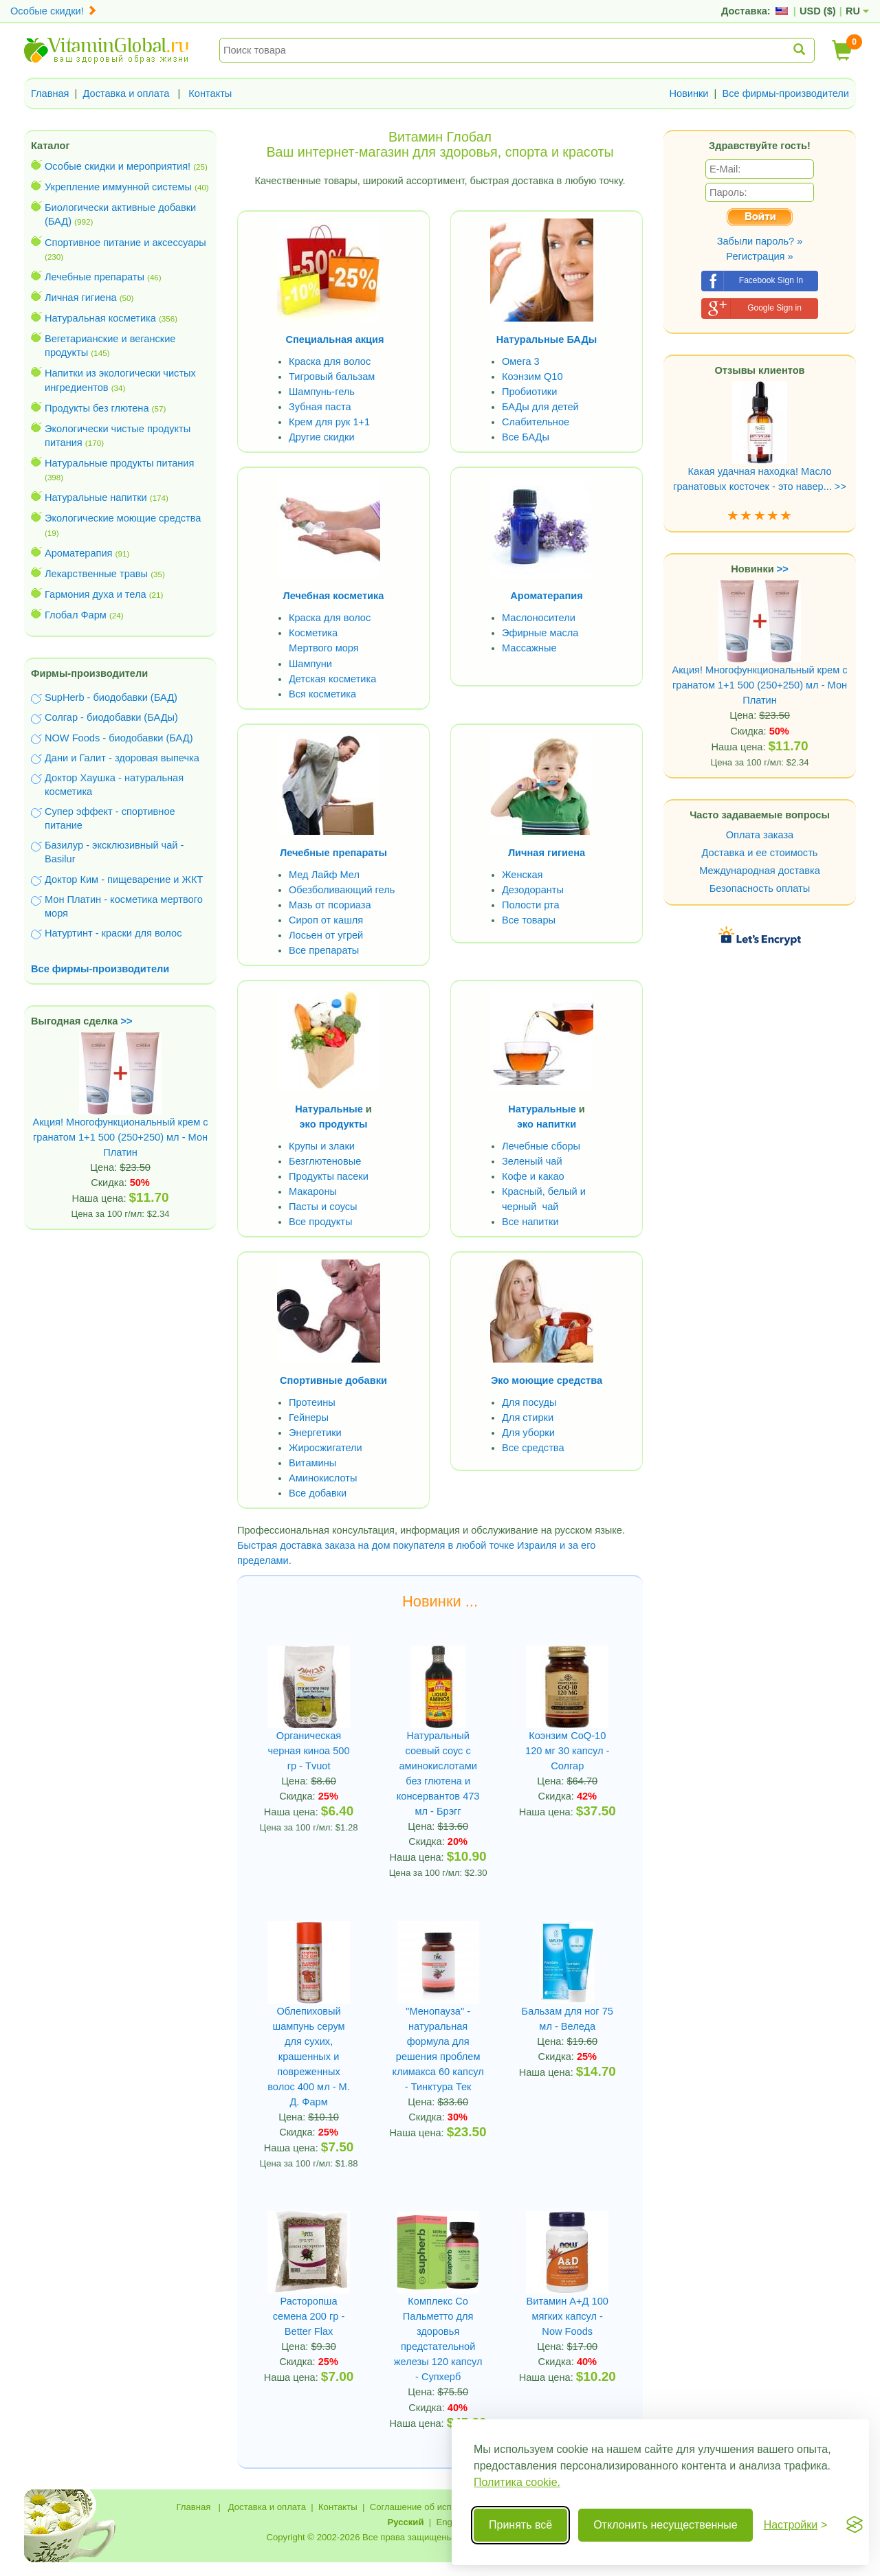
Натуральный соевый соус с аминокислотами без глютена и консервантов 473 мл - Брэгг (438, 1773)
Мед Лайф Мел (324, 874)
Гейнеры (309, 1417)
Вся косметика (322, 693)
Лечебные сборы (541, 1146)
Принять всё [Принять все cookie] (520, 2525)
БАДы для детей (540, 406)
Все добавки (317, 1493)
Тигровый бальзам (332, 376)
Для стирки (527, 1417)
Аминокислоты (323, 1477)
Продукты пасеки (328, 1176)
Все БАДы (525, 437)
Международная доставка (759, 870)
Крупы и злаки (322, 1146)
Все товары (529, 920)
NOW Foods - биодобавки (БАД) (119, 737)
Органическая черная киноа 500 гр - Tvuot (309, 1750)
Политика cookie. (517, 2482)
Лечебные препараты (94, 276)
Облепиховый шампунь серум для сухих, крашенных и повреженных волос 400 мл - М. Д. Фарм (308, 2056)
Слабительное (535, 421)
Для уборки (528, 1432)
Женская (522, 874)
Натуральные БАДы (546, 339)
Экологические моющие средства (123, 518)
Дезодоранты (533, 889)
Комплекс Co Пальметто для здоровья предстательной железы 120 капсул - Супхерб (438, 2339)
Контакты (210, 93)
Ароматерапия (79, 553)
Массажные (529, 647)
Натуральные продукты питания (119, 463)
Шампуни (310, 663)
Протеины (312, 1402)
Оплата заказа (759, 834)
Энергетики (315, 1432)
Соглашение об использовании (435, 2507)
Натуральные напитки (96, 497)
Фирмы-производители (89, 673)
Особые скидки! (53, 10)
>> (127, 1021)
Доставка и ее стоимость (760, 852)
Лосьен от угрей (326, 935)
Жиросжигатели (325, 1447)
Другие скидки (322, 437)
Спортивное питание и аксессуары (125, 242)
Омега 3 (521, 361)
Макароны (313, 1191)
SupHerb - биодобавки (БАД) (111, 697)
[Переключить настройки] (796, 2525)
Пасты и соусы (323, 1206)
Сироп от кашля (326, 920)
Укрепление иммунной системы (118, 186)
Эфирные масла (540, 632)
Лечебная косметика (333, 595)
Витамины (312, 1462)
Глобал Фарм (76, 614)
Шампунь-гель (322, 391)
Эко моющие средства (546, 1380)
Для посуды (529, 1402)
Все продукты (320, 1221)
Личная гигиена (81, 297)
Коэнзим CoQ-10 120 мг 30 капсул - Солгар (567, 1750)
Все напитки (530, 1221)
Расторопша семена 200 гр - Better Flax (308, 2316)
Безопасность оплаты (760, 888)
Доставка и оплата (126, 93)
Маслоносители (538, 617)
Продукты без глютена (97, 408)
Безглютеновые (325, 1161)
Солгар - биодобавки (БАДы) (111, 717)
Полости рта (531, 904)
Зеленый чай (532, 1161)
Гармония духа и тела (95, 594)
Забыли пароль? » (760, 241)
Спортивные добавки (333, 1380)
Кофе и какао (533, 1176)
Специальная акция (335, 339)
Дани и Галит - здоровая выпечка (122, 757)
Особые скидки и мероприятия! (117, 166)
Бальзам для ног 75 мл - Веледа (567, 2019)
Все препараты (324, 950)
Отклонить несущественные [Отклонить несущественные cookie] (665, 2525)
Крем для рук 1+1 (329, 421)
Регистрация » (759, 256)
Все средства (533, 1447)
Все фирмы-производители (785, 93)
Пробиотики (529, 391)
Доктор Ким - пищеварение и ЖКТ (124, 879)
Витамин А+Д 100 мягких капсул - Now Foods (567, 2316)
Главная (50, 93)
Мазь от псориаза (330, 904)
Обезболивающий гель (342, 889)
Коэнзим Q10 (532, 376)
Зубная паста (320, 406)
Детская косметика (332, 678)
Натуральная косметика (100, 318)
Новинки (688, 93)
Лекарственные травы (96, 573)
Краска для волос (330, 361)
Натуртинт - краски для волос (113, 933)
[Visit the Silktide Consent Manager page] (854, 2525)
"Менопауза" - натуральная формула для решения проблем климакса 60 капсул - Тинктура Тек (438, 2049)
